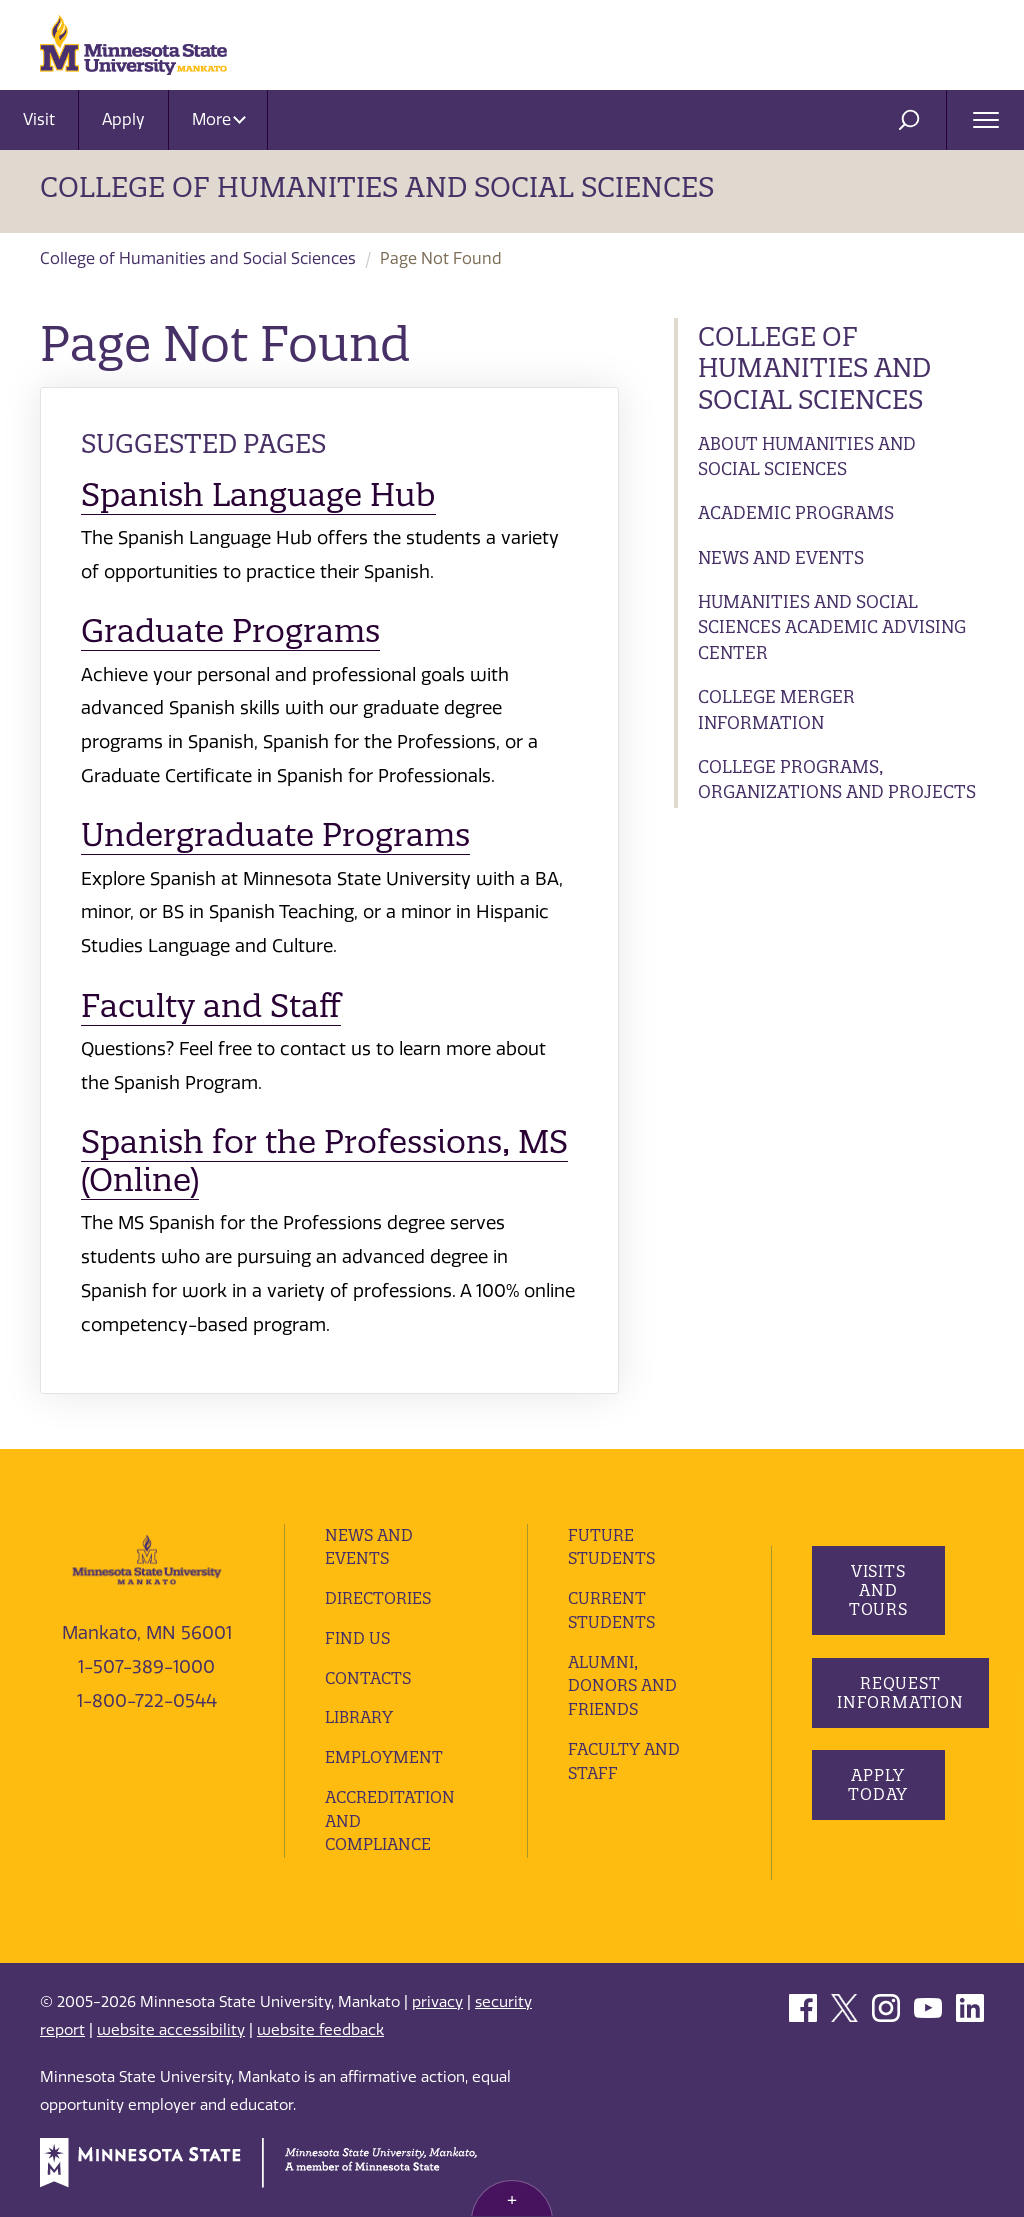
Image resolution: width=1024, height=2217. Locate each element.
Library (359, 1717)
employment (384, 1757)
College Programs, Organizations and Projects (837, 779)
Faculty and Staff (211, 1005)
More (219, 119)
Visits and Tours (877, 1590)
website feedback (320, 2030)
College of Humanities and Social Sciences (377, 187)
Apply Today (878, 1784)
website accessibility (171, 2030)
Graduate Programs (230, 630)
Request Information (900, 1692)
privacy (437, 2002)
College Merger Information (776, 709)
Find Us (357, 1638)
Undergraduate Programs (275, 834)
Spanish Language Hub (258, 494)
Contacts (368, 1678)
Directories (378, 1598)
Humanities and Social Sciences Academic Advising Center (832, 627)
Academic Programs (796, 512)
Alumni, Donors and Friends (622, 1686)
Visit (39, 119)
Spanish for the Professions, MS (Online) (324, 1160)
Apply (123, 119)
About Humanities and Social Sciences (807, 456)
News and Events (781, 557)
